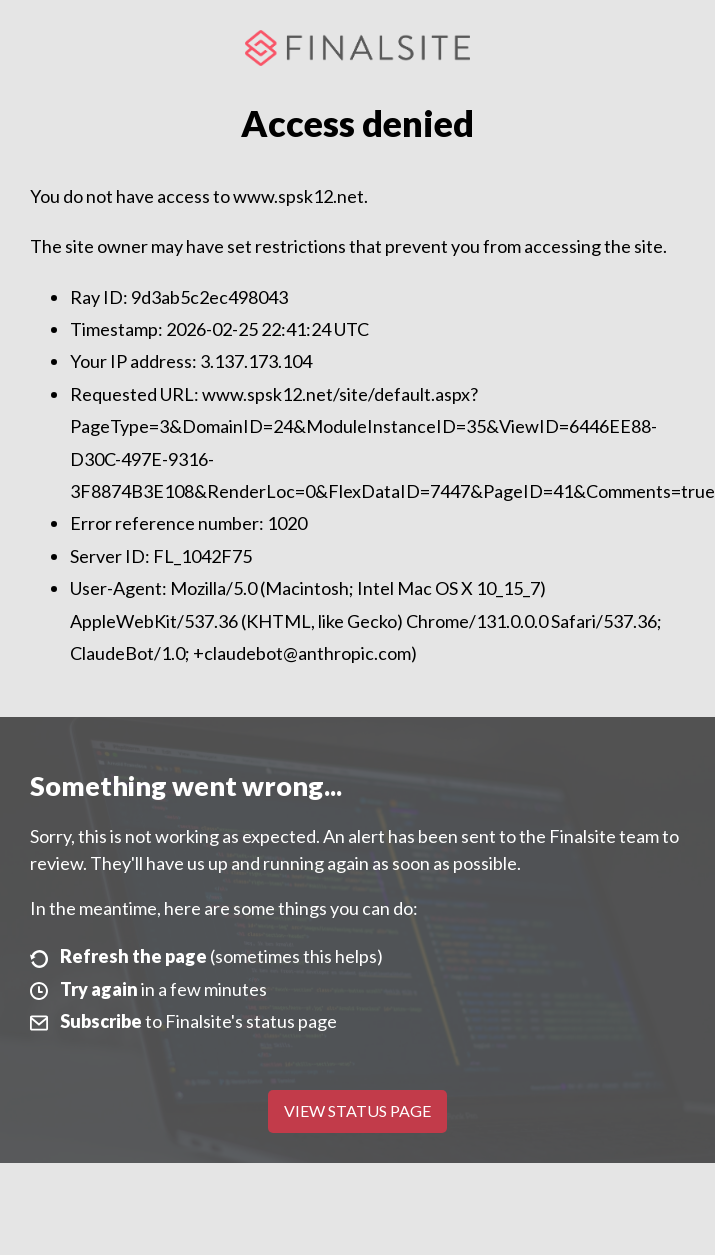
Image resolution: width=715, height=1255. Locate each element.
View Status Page (357, 1110)
